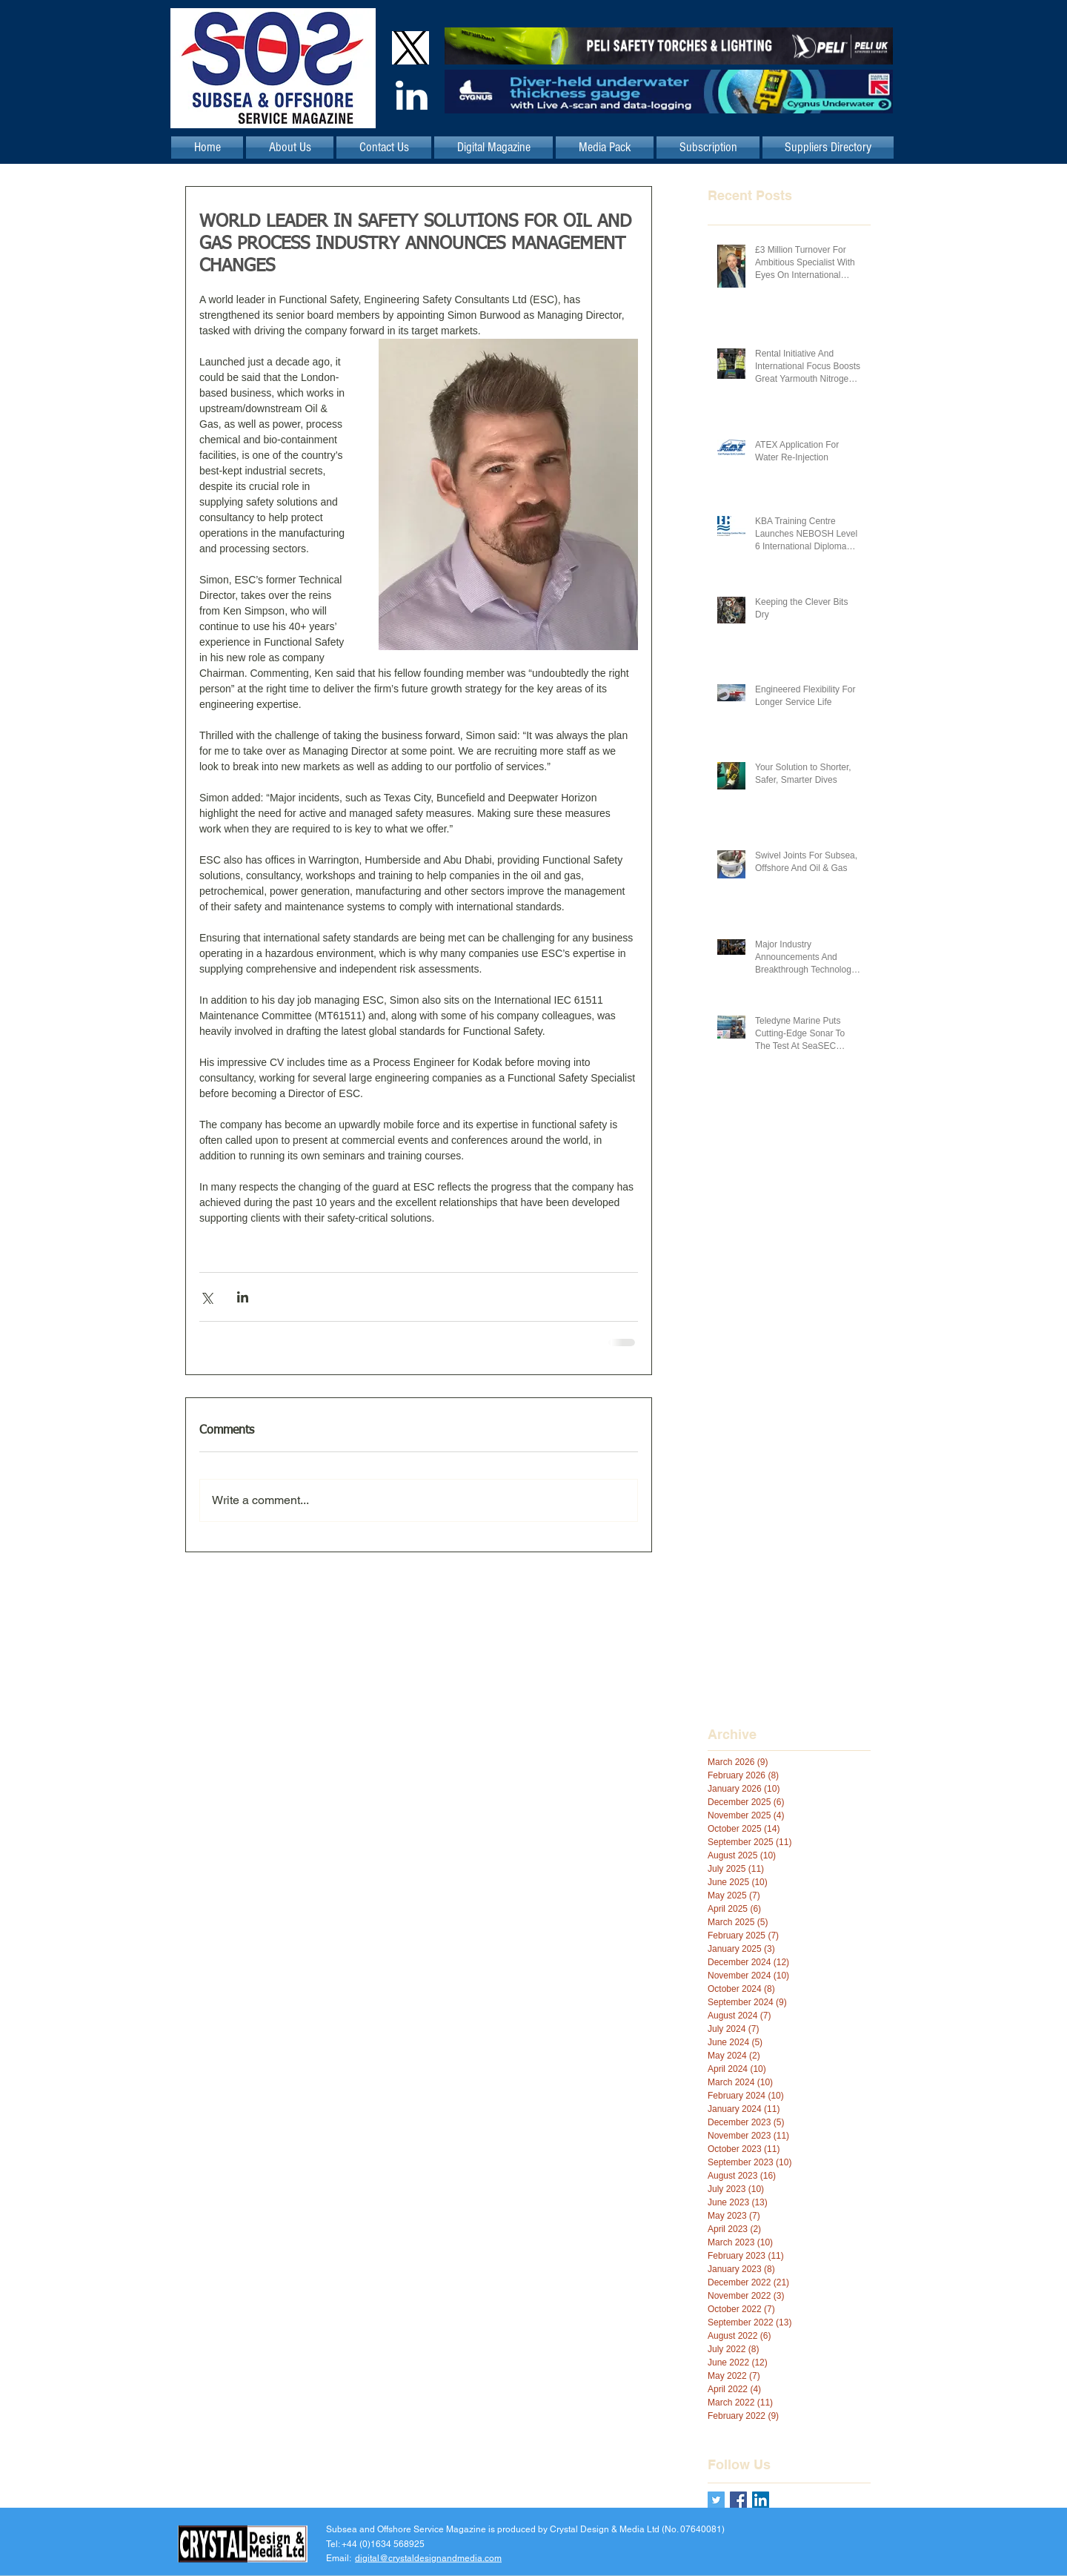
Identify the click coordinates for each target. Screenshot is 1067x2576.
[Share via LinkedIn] (243, 1297)
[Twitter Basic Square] (716, 2500)
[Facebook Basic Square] (738, 2500)
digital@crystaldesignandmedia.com (428, 2557)
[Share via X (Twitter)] (206, 1297)
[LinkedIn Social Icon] (760, 2500)
